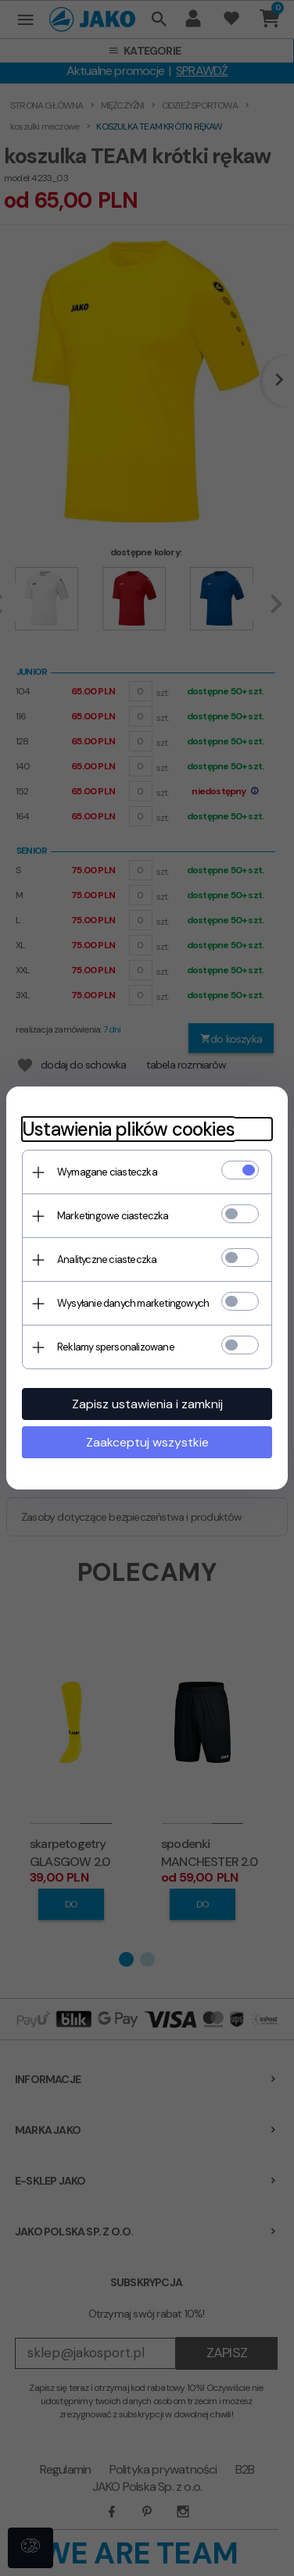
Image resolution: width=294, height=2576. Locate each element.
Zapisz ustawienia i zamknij (147, 1404)
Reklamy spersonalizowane (115, 1347)
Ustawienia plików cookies (128, 1129)
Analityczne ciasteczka (106, 1259)
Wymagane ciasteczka (107, 1172)
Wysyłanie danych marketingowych (133, 1303)
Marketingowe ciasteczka (113, 1215)
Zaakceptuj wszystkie (147, 1442)
